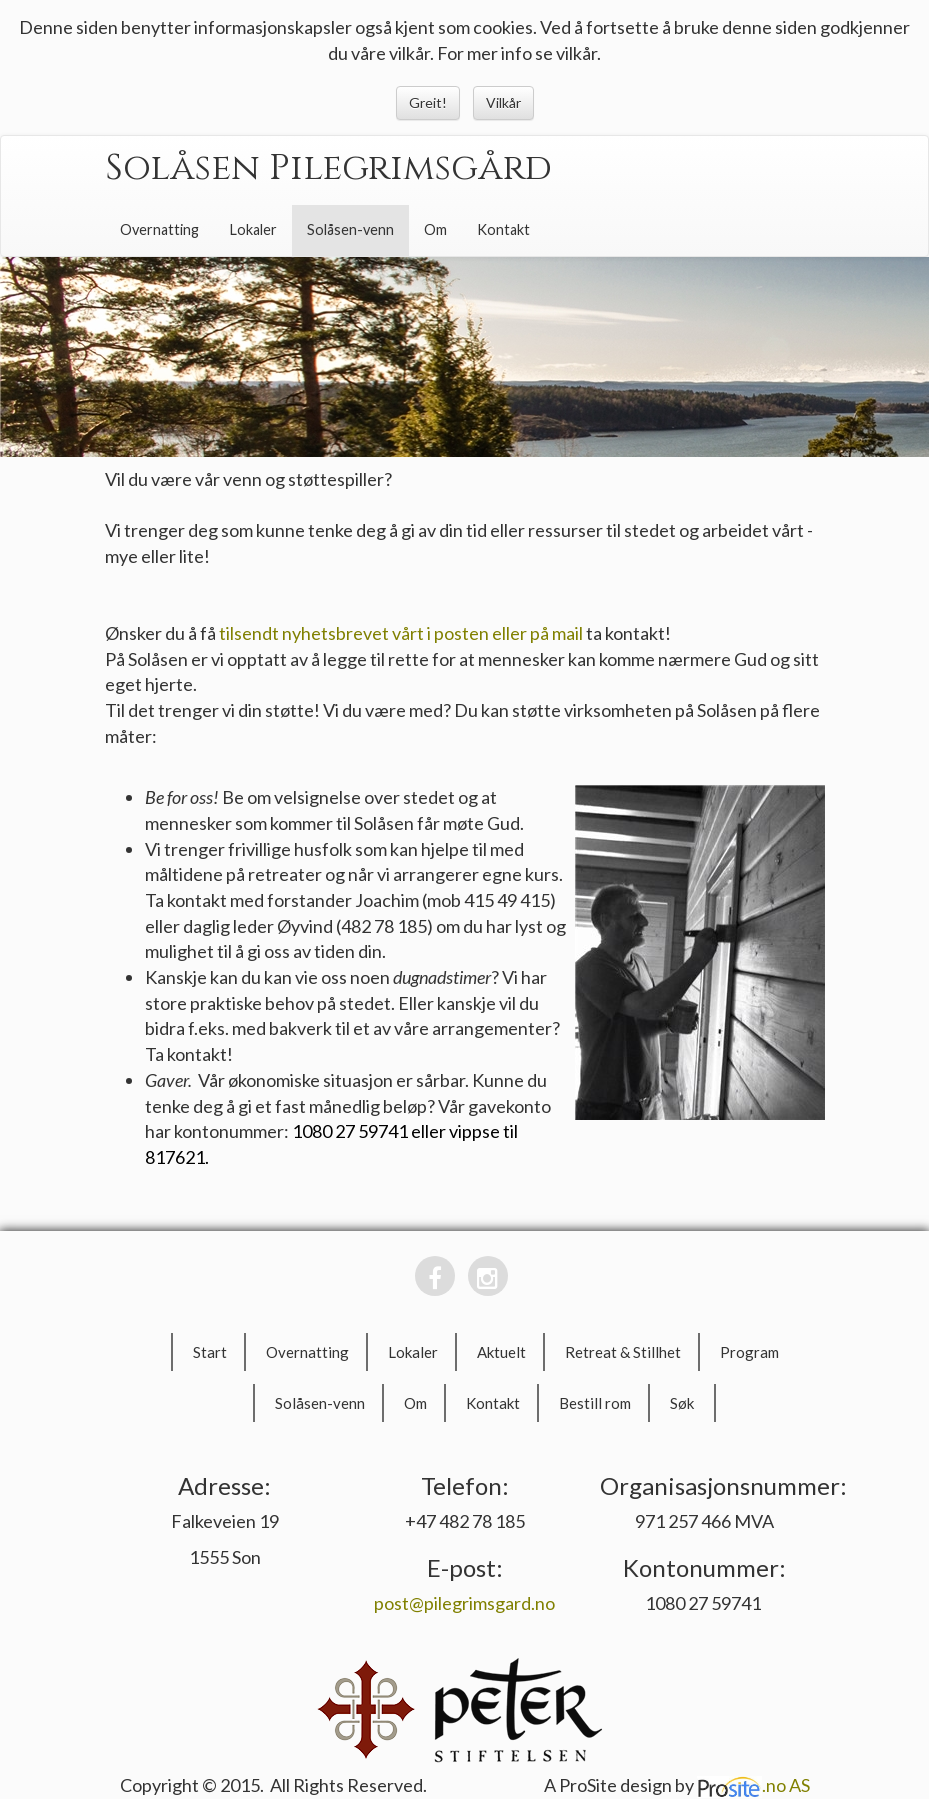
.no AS (753, 1785)
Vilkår (503, 102)
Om (435, 229)
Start (210, 1352)
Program (749, 1352)
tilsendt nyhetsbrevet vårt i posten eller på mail (401, 633)
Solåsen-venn (350, 229)
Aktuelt (501, 1352)
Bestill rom (595, 1403)
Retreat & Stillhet (623, 1352)
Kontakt (503, 229)
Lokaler (253, 229)
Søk (682, 1403)
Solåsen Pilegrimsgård (328, 168)
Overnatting (159, 229)
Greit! (428, 102)
